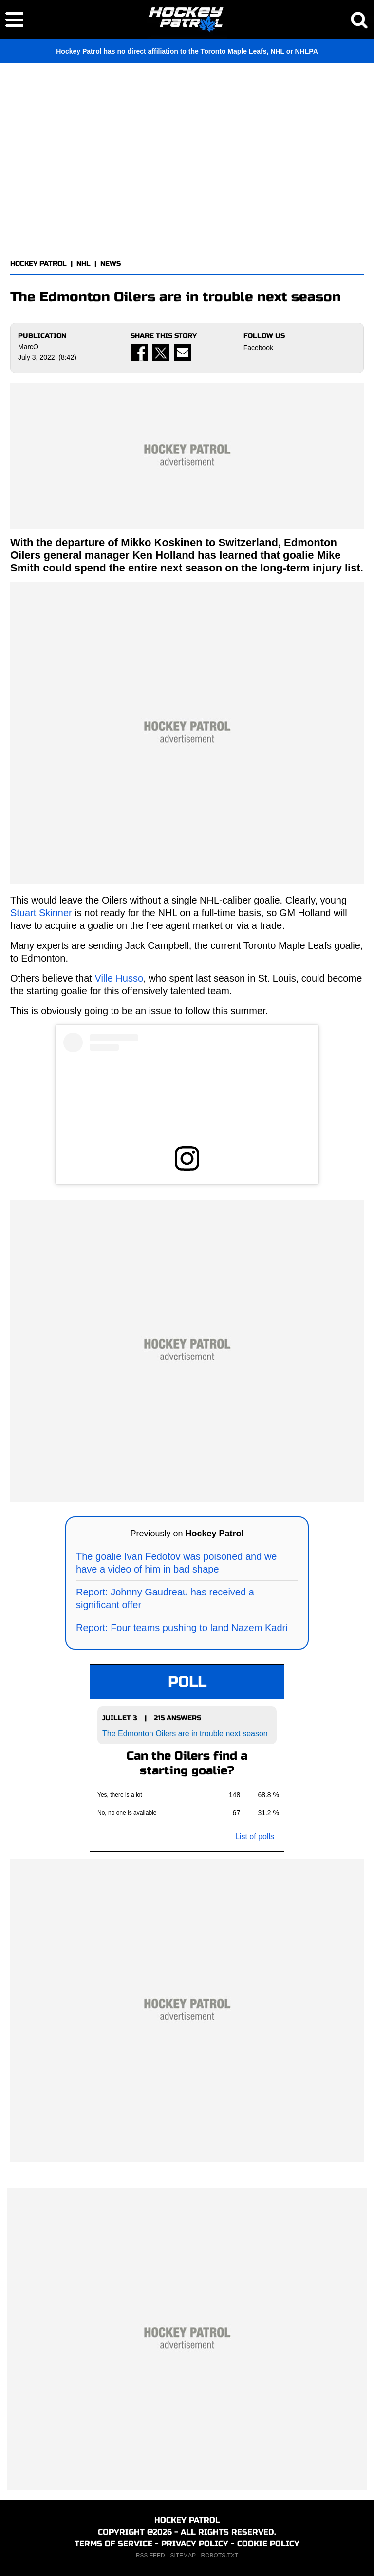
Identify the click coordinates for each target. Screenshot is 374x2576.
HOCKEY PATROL (38, 263)
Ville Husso (118, 978)
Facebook (258, 348)
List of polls (254, 1836)
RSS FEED (150, 2555)
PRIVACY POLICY (194, 2543)
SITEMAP (182, 2555)
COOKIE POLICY (268, 2543)
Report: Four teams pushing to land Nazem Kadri (182, 1627)
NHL (83, 263)
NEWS (110, 263)
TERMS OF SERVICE (113, 2543)
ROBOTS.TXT (220, 2555)
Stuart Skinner (41, 912)
